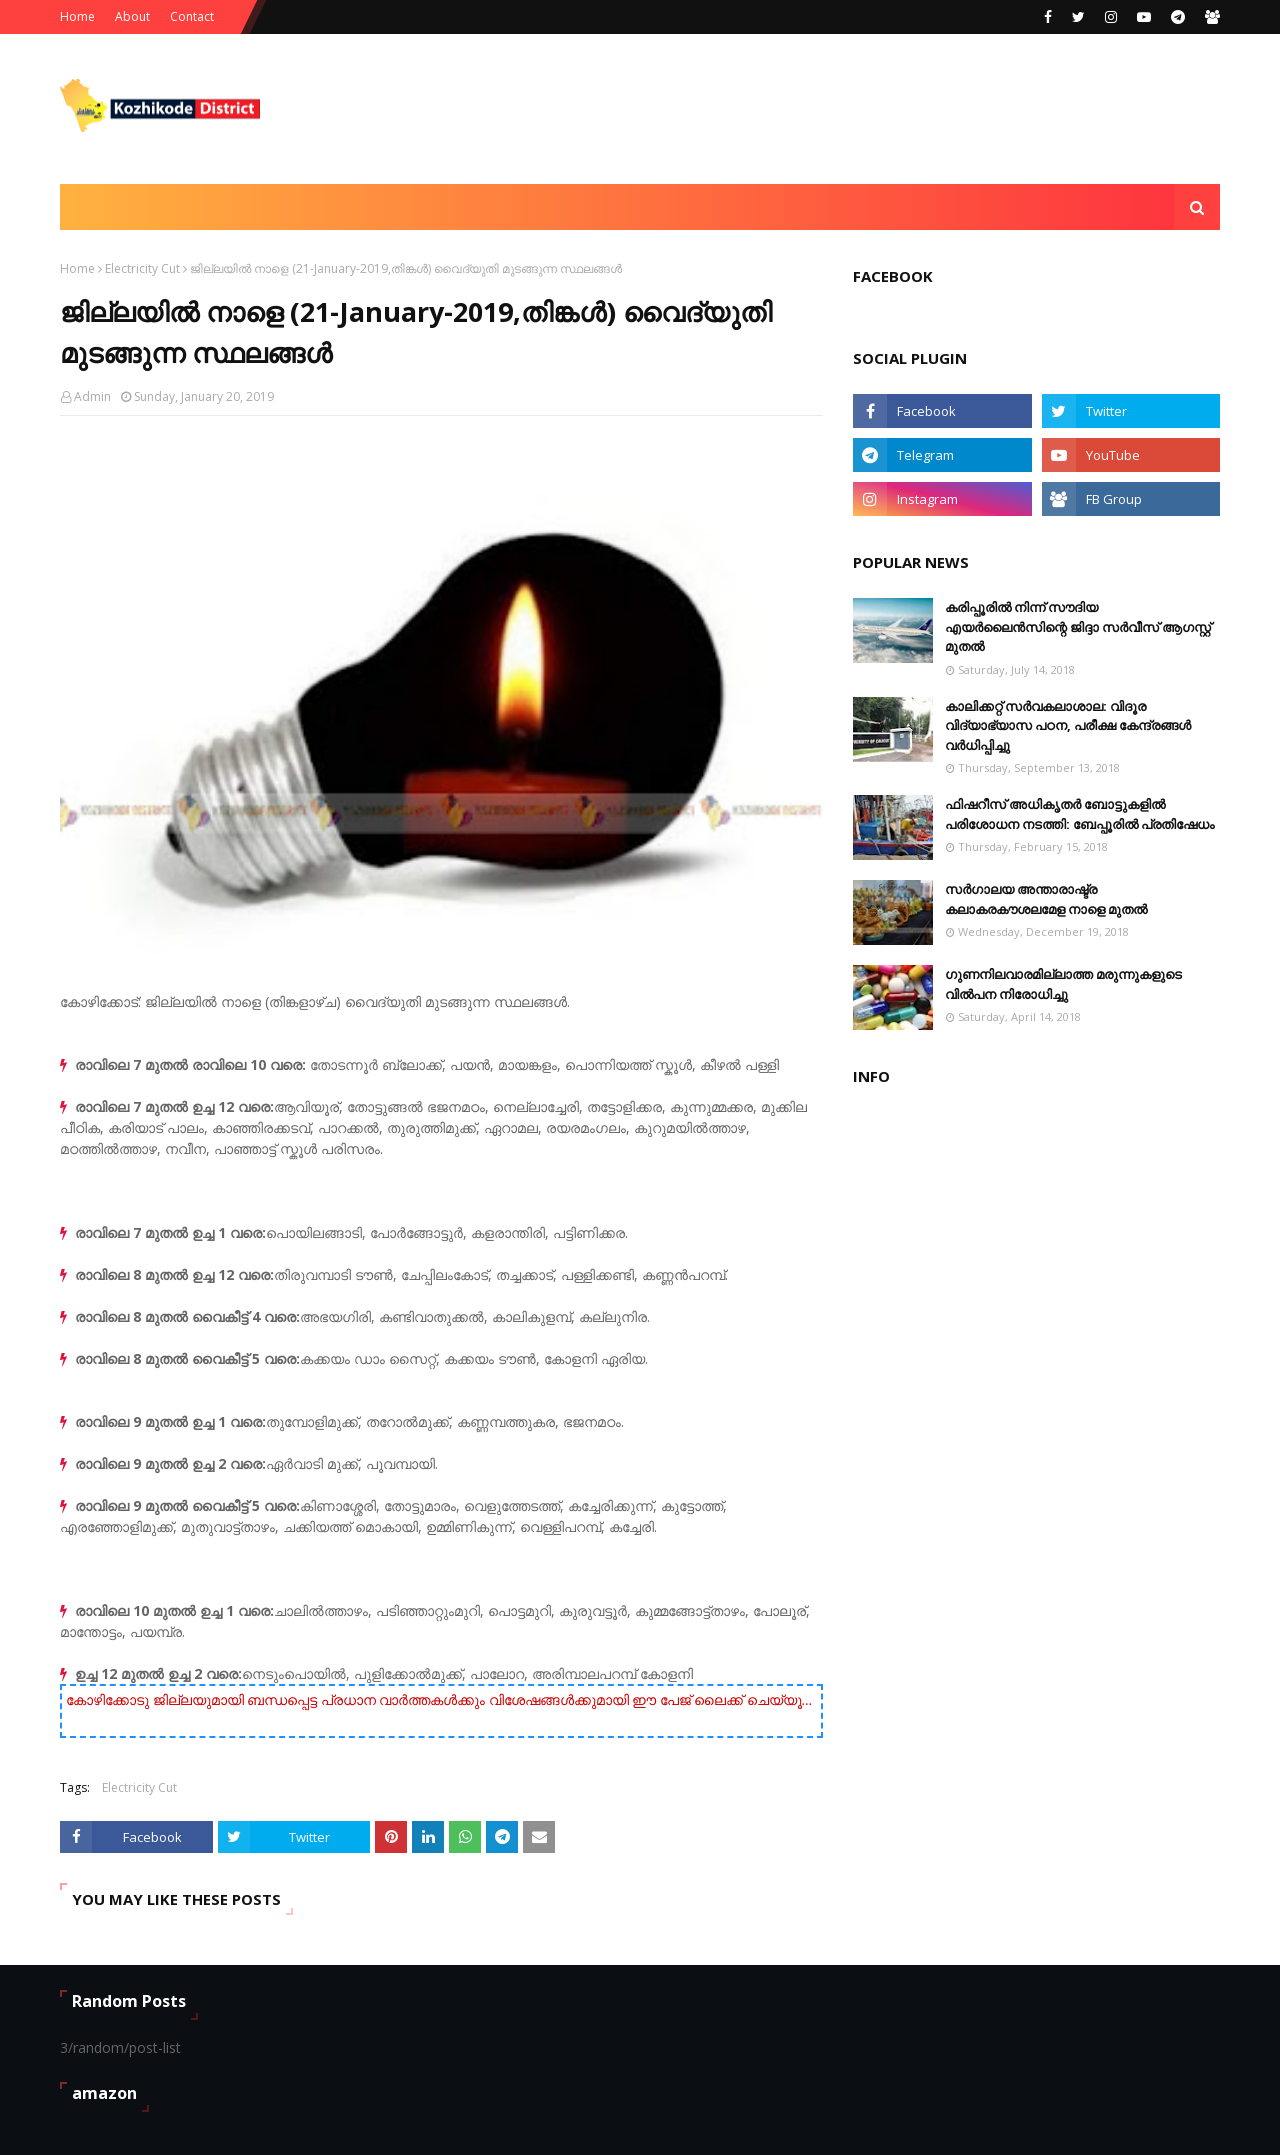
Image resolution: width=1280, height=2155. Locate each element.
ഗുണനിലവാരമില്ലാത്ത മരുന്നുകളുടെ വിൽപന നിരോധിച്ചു (1063, 984)
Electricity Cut (142, 268)
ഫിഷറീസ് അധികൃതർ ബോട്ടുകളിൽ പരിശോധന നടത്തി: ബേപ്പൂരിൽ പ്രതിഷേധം (1079, 814)
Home (77, 16)
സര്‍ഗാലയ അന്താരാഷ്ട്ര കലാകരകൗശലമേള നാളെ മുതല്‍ (1046, 899)
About (132, 16)
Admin (92, 396)
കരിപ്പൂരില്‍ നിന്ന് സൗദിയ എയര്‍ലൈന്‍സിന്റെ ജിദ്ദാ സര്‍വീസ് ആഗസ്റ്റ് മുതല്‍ (1078, 626)
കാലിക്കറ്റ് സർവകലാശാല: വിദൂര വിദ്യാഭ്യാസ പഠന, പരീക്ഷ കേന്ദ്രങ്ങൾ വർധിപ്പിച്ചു (1068, 725)
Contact (192, 16)
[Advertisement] (856, 109)
